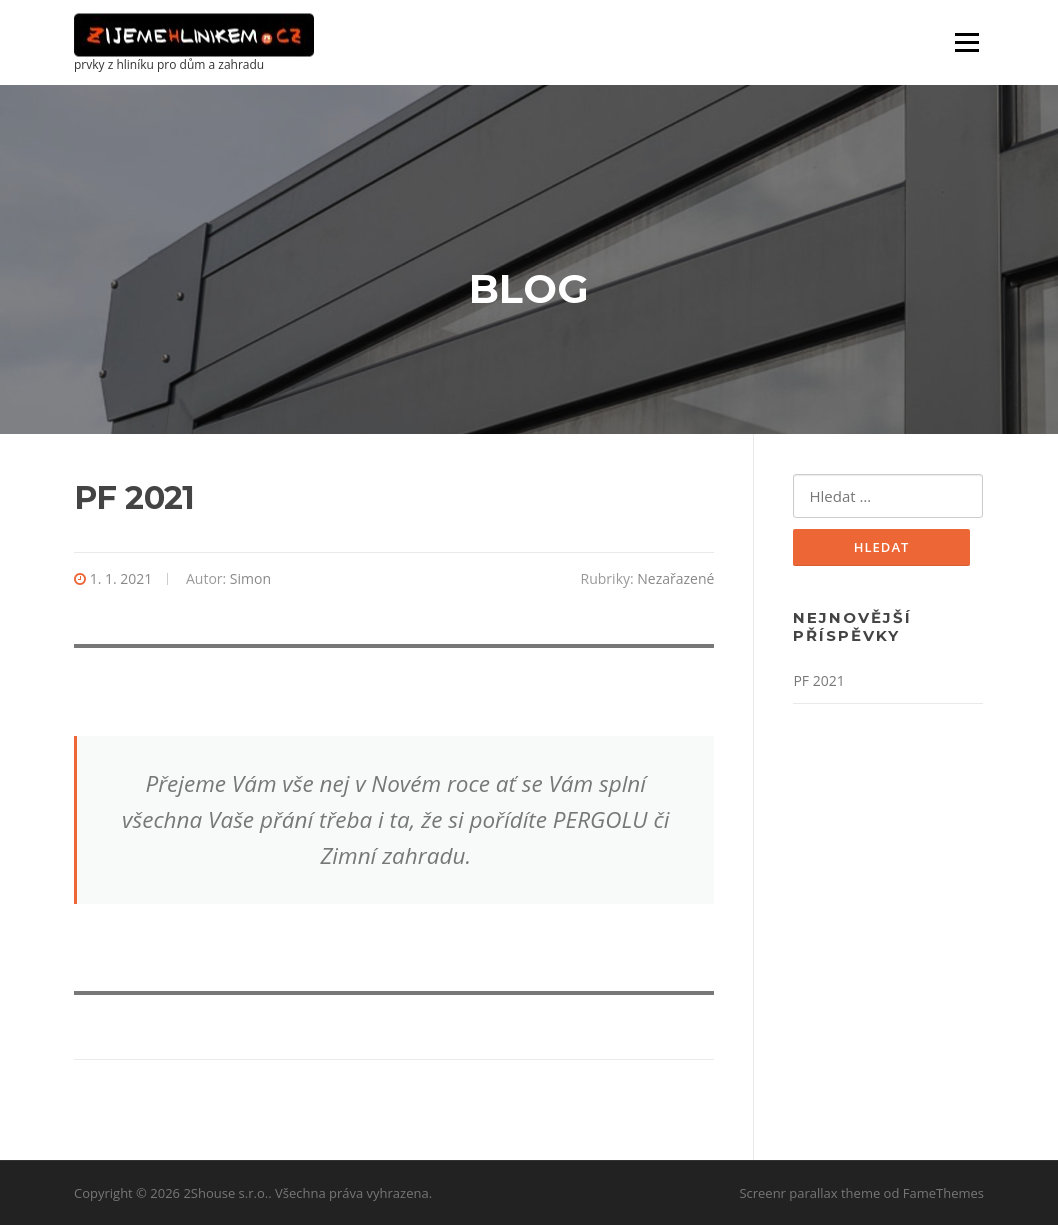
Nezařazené (675, 578)
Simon (250, 578)
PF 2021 (818, 680)
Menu (966, 42)
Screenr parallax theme (809, 1193)
